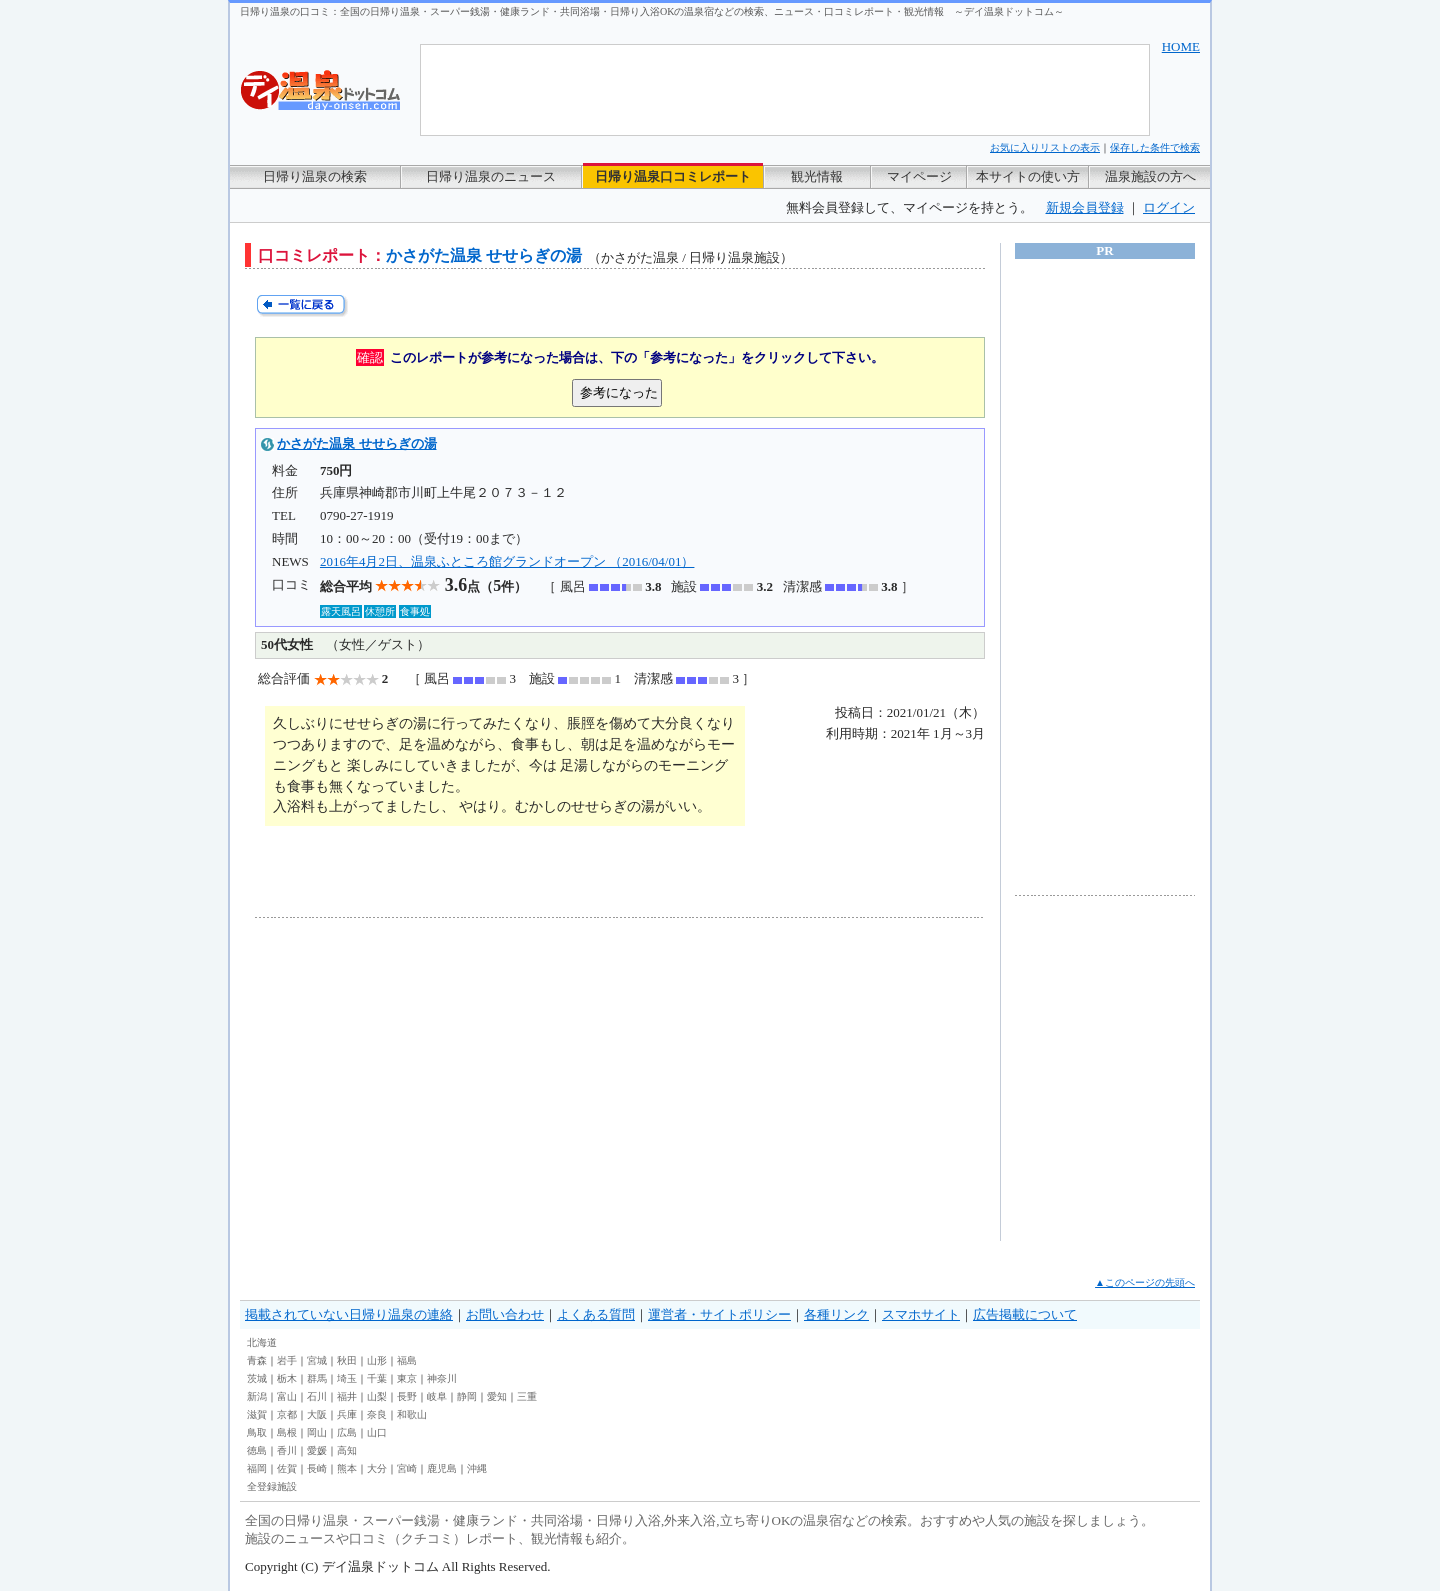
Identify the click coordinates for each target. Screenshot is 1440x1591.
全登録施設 (272, 1486)
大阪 (317, 1414)
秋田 (347, 1360)
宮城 (317, 1360)
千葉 (377, 1378)
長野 (407, 1396)
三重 (527, 1396)
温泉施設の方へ (1150, 176)
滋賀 (257, 1414)
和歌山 (412, 1414)
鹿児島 (442, 1468)
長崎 (317, 1468)
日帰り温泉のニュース (491, 176)
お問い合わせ (505, 1314)
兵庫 (347, 1414)
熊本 (347, 1468)
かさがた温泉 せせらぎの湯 (356, 443)
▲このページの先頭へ (1145, 1282)
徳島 (257, 1450)
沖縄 (477, 1468)
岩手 (287, 1360)
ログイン (1169, 207)
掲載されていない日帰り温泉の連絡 (349, 1314)
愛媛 (317, 1450)
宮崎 (407, 1468)
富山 (287, 1396)
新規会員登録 (1085, 207)
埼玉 (347, 1378)
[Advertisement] (440, 1079)
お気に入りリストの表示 (1045, 147)
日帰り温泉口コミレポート (673, 176)
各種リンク (836, 1314)
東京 (407, 1378)
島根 (287, 1432)
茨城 (257, 1378)
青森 (257, 1360)
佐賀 (287, 1468)
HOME (1181, 46)
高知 (347, 1450)
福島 (407, 1360)
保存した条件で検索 (1155, 147)
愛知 (497, 1396)
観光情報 (817, 176)
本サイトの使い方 (1028, 176)
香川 (287, 1450)
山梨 (377, 1396)
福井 (347, 1396)
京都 (287, 1414)
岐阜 (437, 1396)
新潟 (257, 1396)
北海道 (262, 1342)
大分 (377, 1468)
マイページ (919, 176)
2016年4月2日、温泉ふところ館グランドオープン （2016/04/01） (507, 561)
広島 (347, 1432)
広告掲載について (1025, 1314)
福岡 (257, 1468)
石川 (317, 1396)
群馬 (317, 1378)
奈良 (377, 1414)
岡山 (317, 1432)
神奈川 (442, 1378)
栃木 (287, 1378)
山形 (377, 1360)
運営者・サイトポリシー (719, 1314)
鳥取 (257, 1432)
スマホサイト (921, 1314)
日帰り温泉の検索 (315, 176)
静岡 (467, 1396)
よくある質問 (596, 1314)
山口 (377, 1432)
